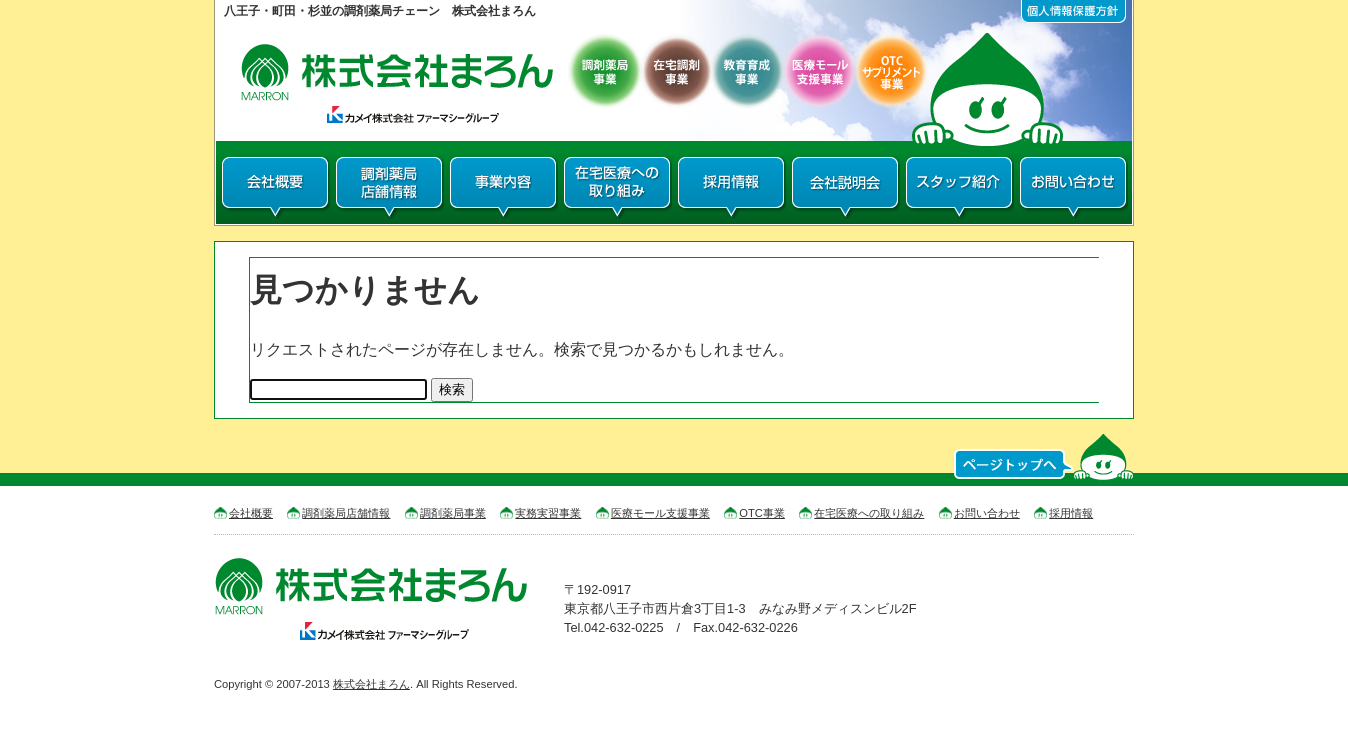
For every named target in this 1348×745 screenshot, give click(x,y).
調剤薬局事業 (453, 513)
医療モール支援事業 (660, 513)
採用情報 (1071, 513)
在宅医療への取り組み (869, 513)
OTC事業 (762, 513)
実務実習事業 (548, 513)
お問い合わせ (987, 513)
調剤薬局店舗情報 (346, 513)
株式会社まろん (371, 684)
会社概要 (251, 513)
